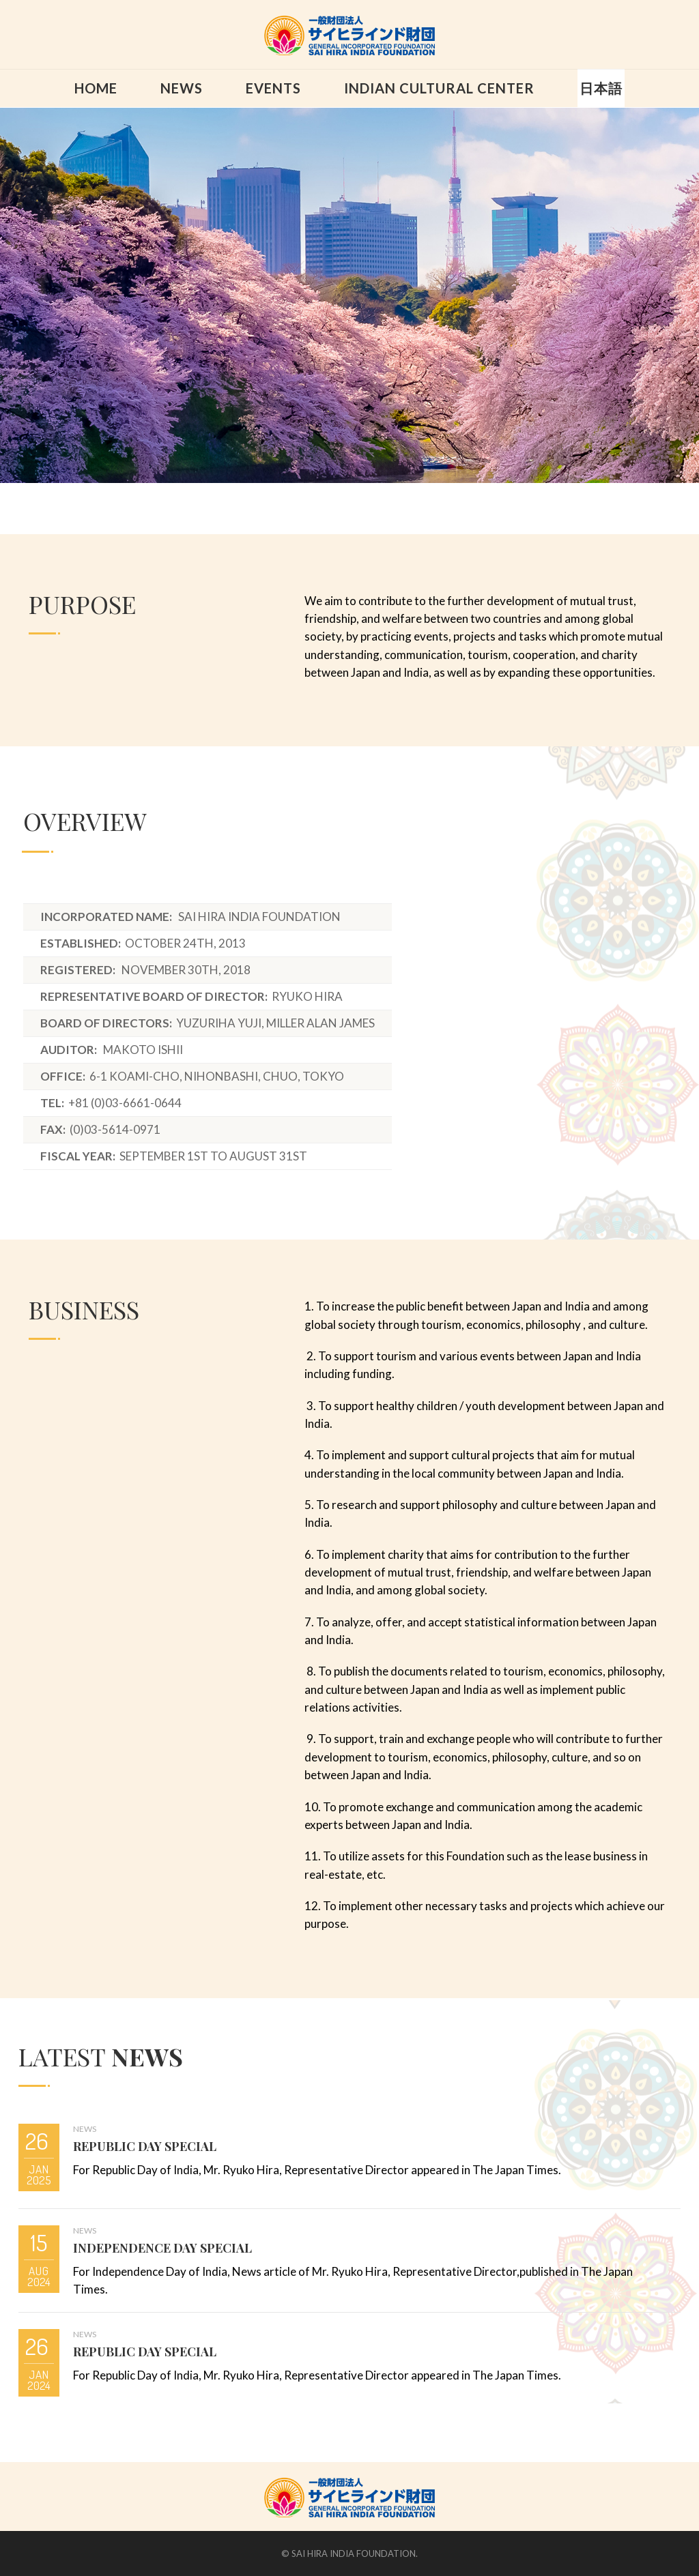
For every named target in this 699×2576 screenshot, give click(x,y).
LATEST (100, 2056)
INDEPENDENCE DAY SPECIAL (162, 2248)
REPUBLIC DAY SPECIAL (144, 2146)
